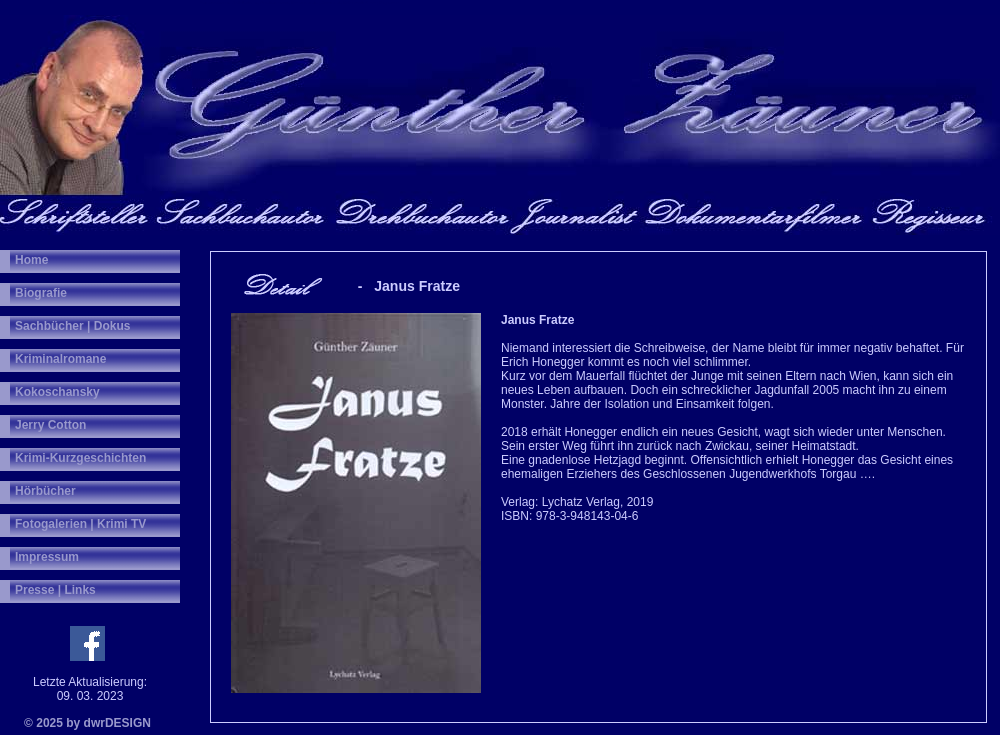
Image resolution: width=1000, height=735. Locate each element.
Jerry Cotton (50, 425)
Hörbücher (45, 491)
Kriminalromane (60, 359)
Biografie (41, 293)
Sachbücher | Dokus (72, 326)
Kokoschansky (57, 392)
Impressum (47, 557)
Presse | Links (55, 590)
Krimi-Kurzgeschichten (80, 458)
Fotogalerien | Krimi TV (80, 524)
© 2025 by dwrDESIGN (87, 723)
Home (31, 260)
